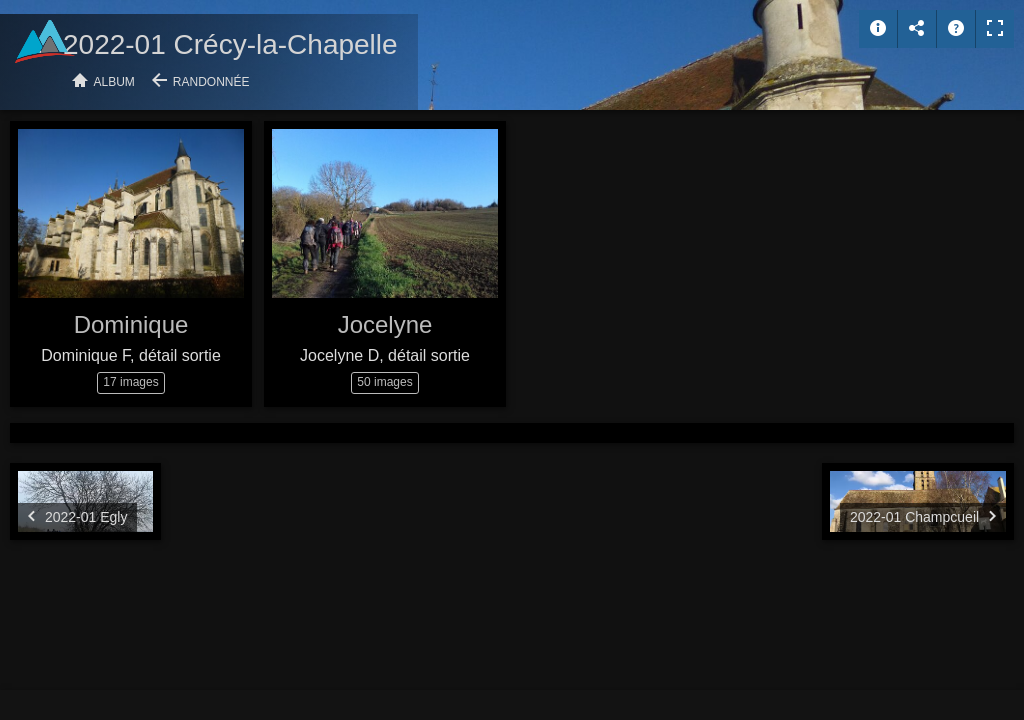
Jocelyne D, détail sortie (385, 355)
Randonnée (211, 82)
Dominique (131, 324)
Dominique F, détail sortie (131, 355)
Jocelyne (385, 324)
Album (114, 82)
